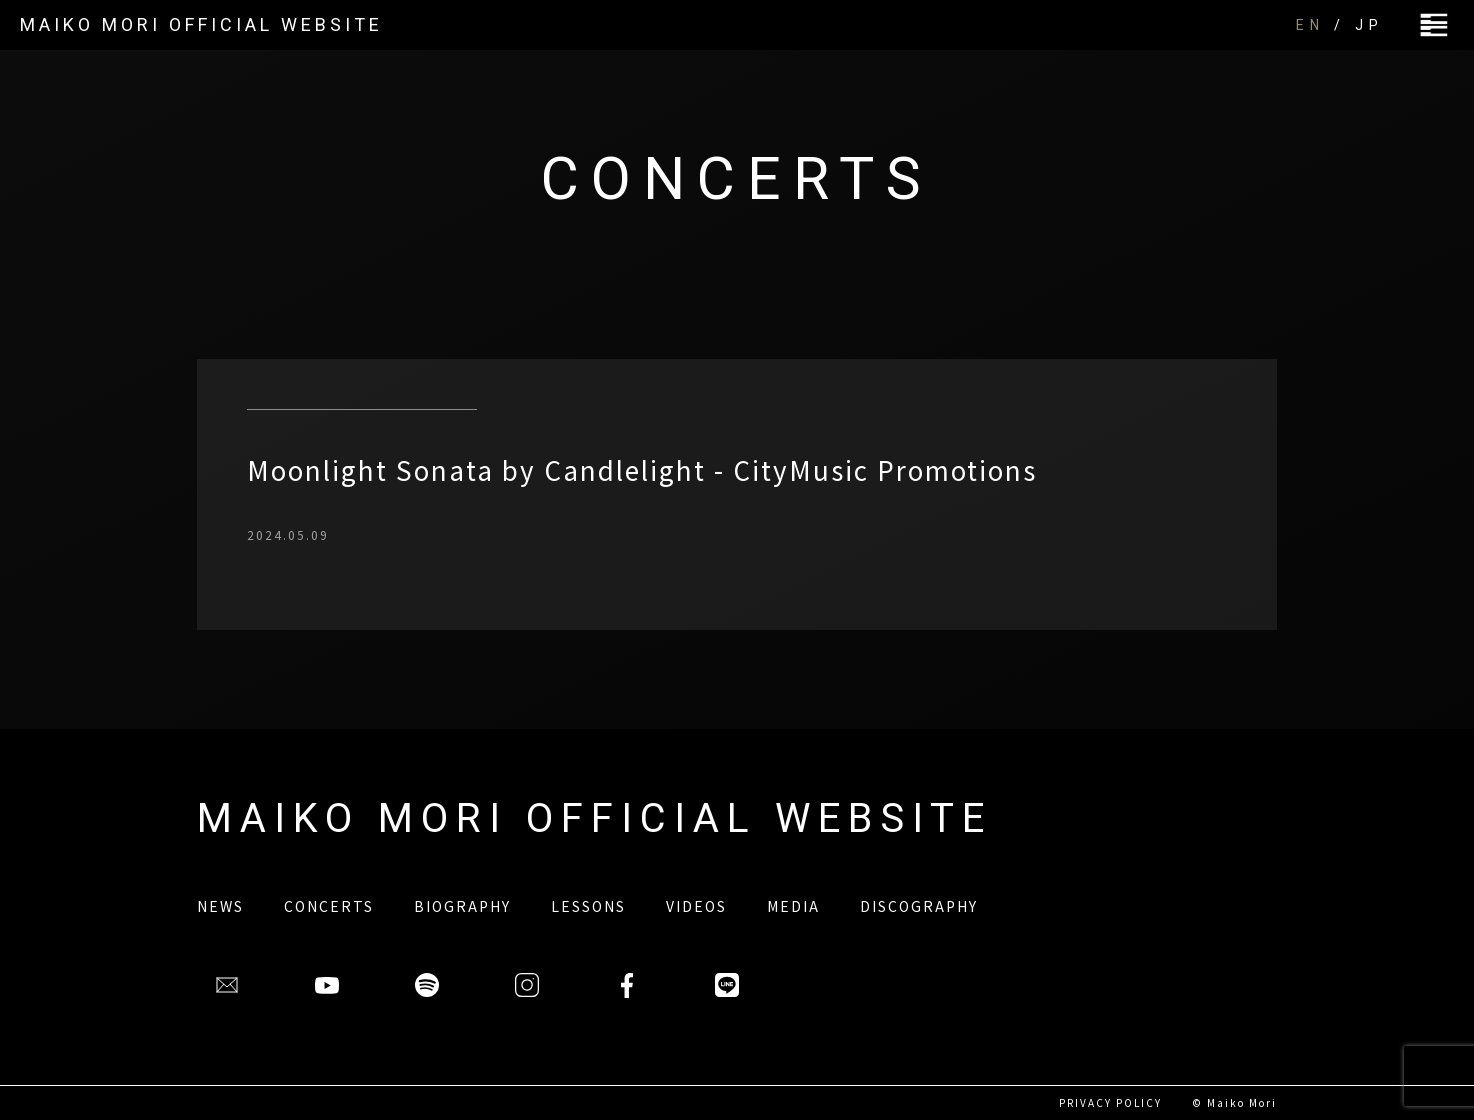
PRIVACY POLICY (1110, 1102)
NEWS (220, 906)
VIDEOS (696, 906)
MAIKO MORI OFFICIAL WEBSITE (201, 24)
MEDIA (793, 906)
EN (1310, 25)
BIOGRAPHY (462, 906)
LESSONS (588, 906)
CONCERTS (329, 906)
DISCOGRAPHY (919, 906)
